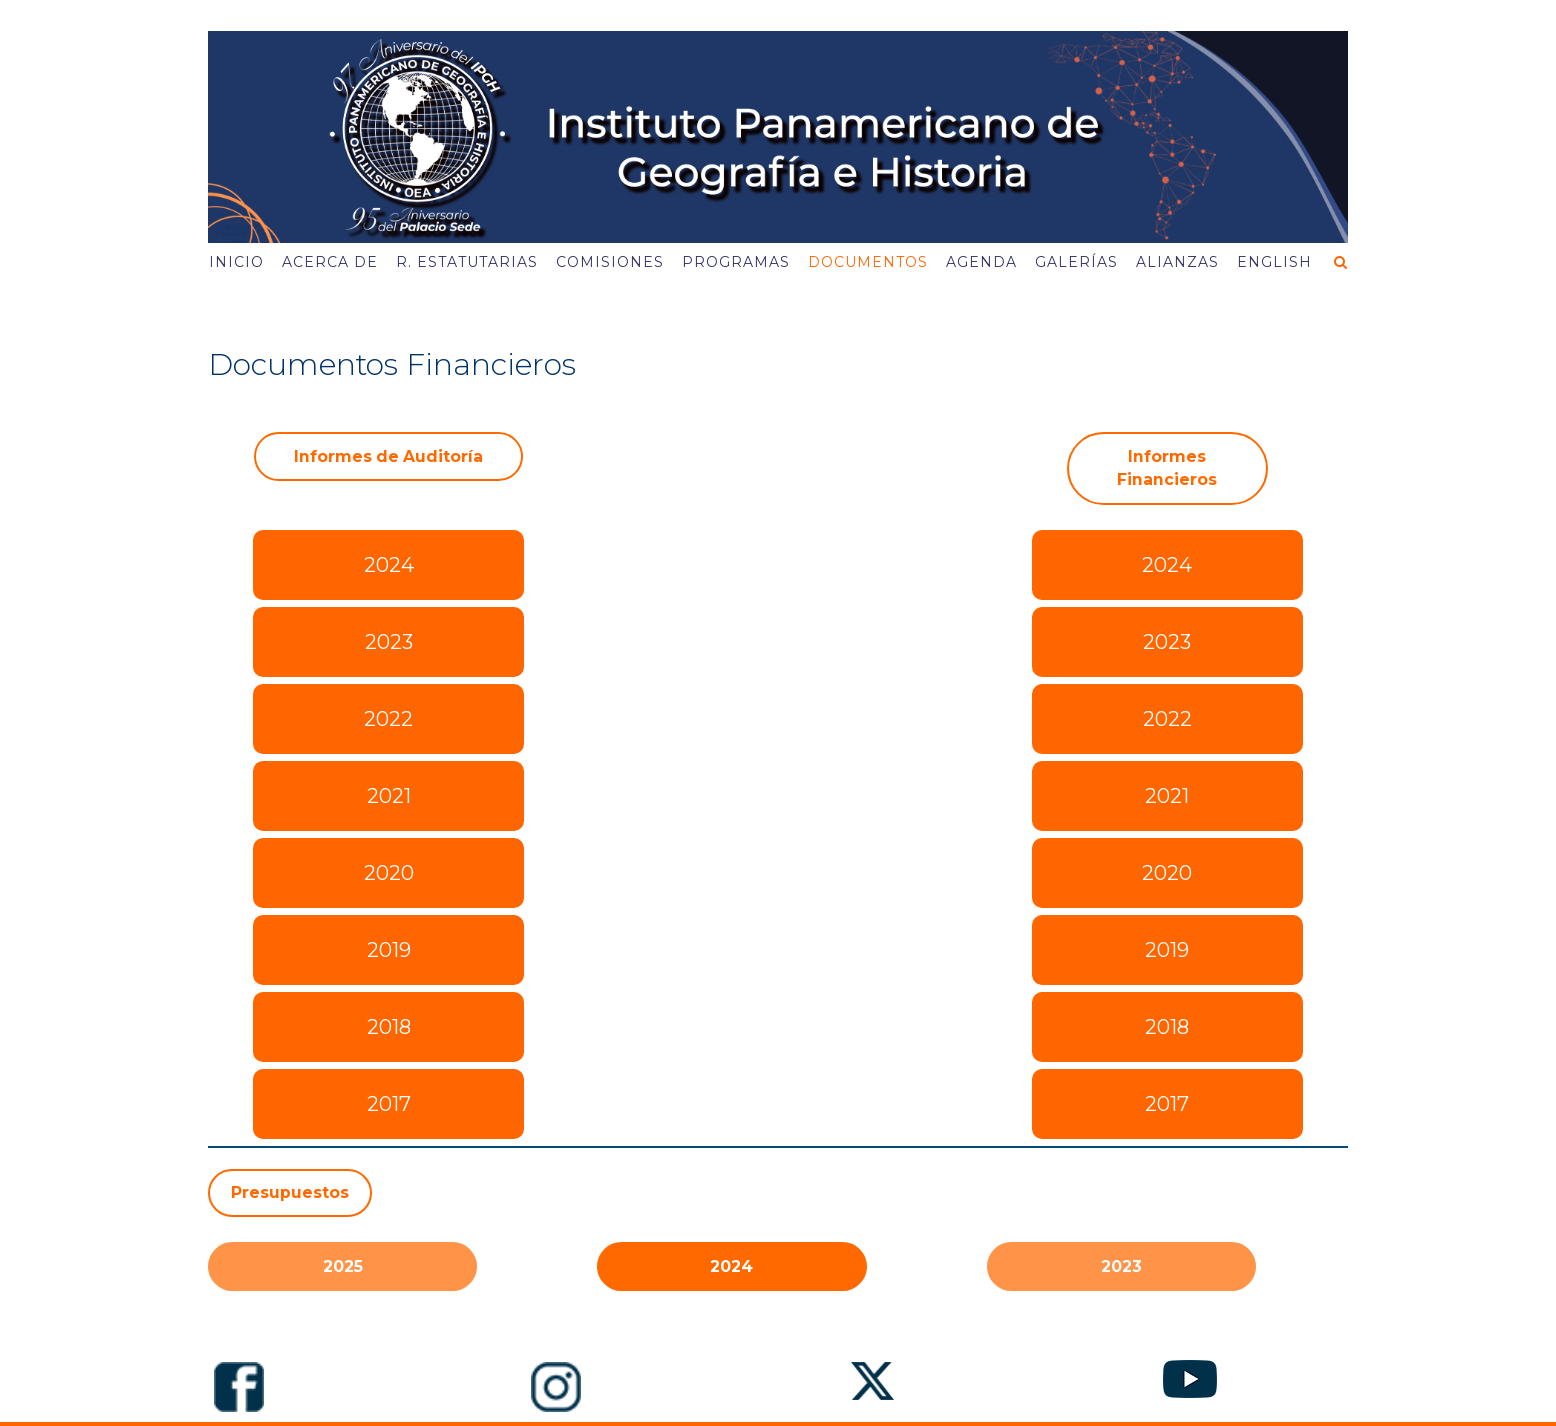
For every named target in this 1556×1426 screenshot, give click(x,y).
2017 (389, 1104)
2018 (389, 1027)
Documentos (868, 262)
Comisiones (610, 262)
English (1274, 262)
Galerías (1076, 262)
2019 (389, 950)
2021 (389, 796)
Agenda (981, 262)
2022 (388, 719)
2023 (389, 642)
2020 (389, 873)
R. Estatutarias (467, 262)
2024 (389, 565)
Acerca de (330, 262)
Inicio (236, 262)
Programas (736, 262)
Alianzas (1177, 262)
